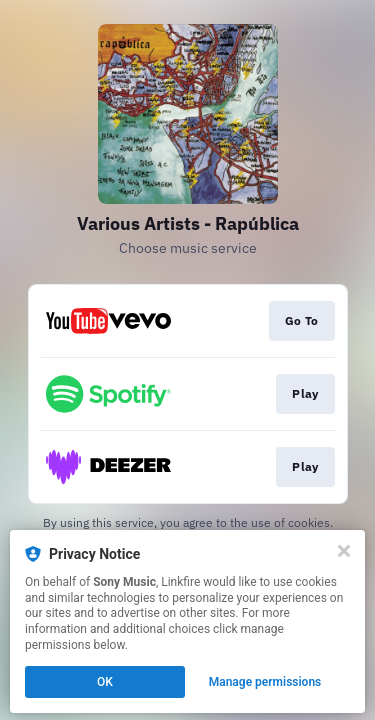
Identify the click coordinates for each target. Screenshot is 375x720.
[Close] (344, 551)
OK (105, 682)
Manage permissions (265, 682)
